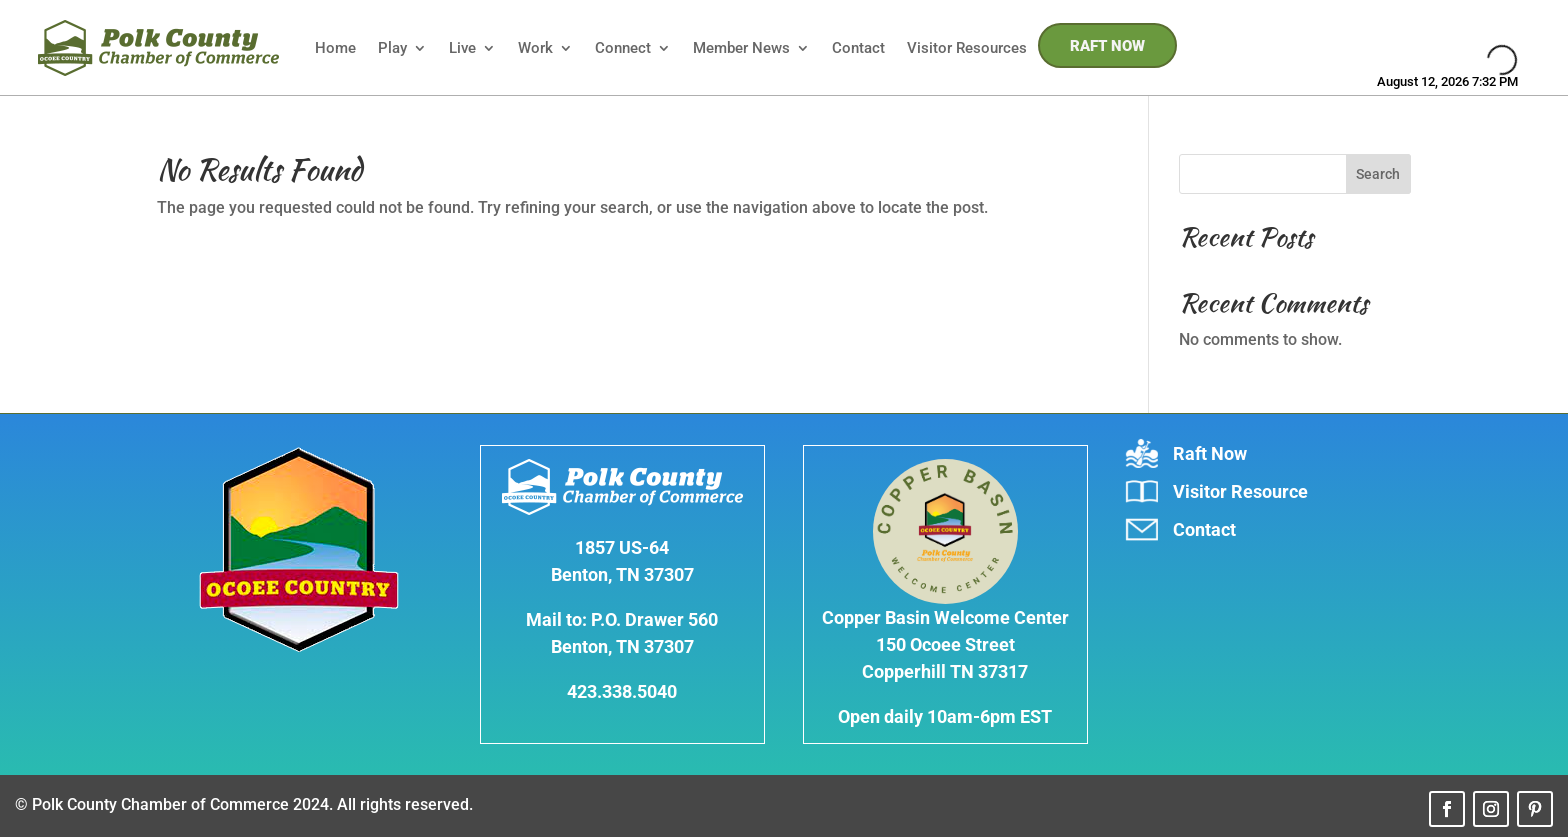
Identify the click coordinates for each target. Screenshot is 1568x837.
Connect (623, 48)
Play (392, 48)
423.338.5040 (622, 691)
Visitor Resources (967, 48)
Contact (858, 48)
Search (1378, 174)
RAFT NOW (1107, 46)
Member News (741, 48)
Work (535, 48)
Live (462, 48)
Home (335, 48)
